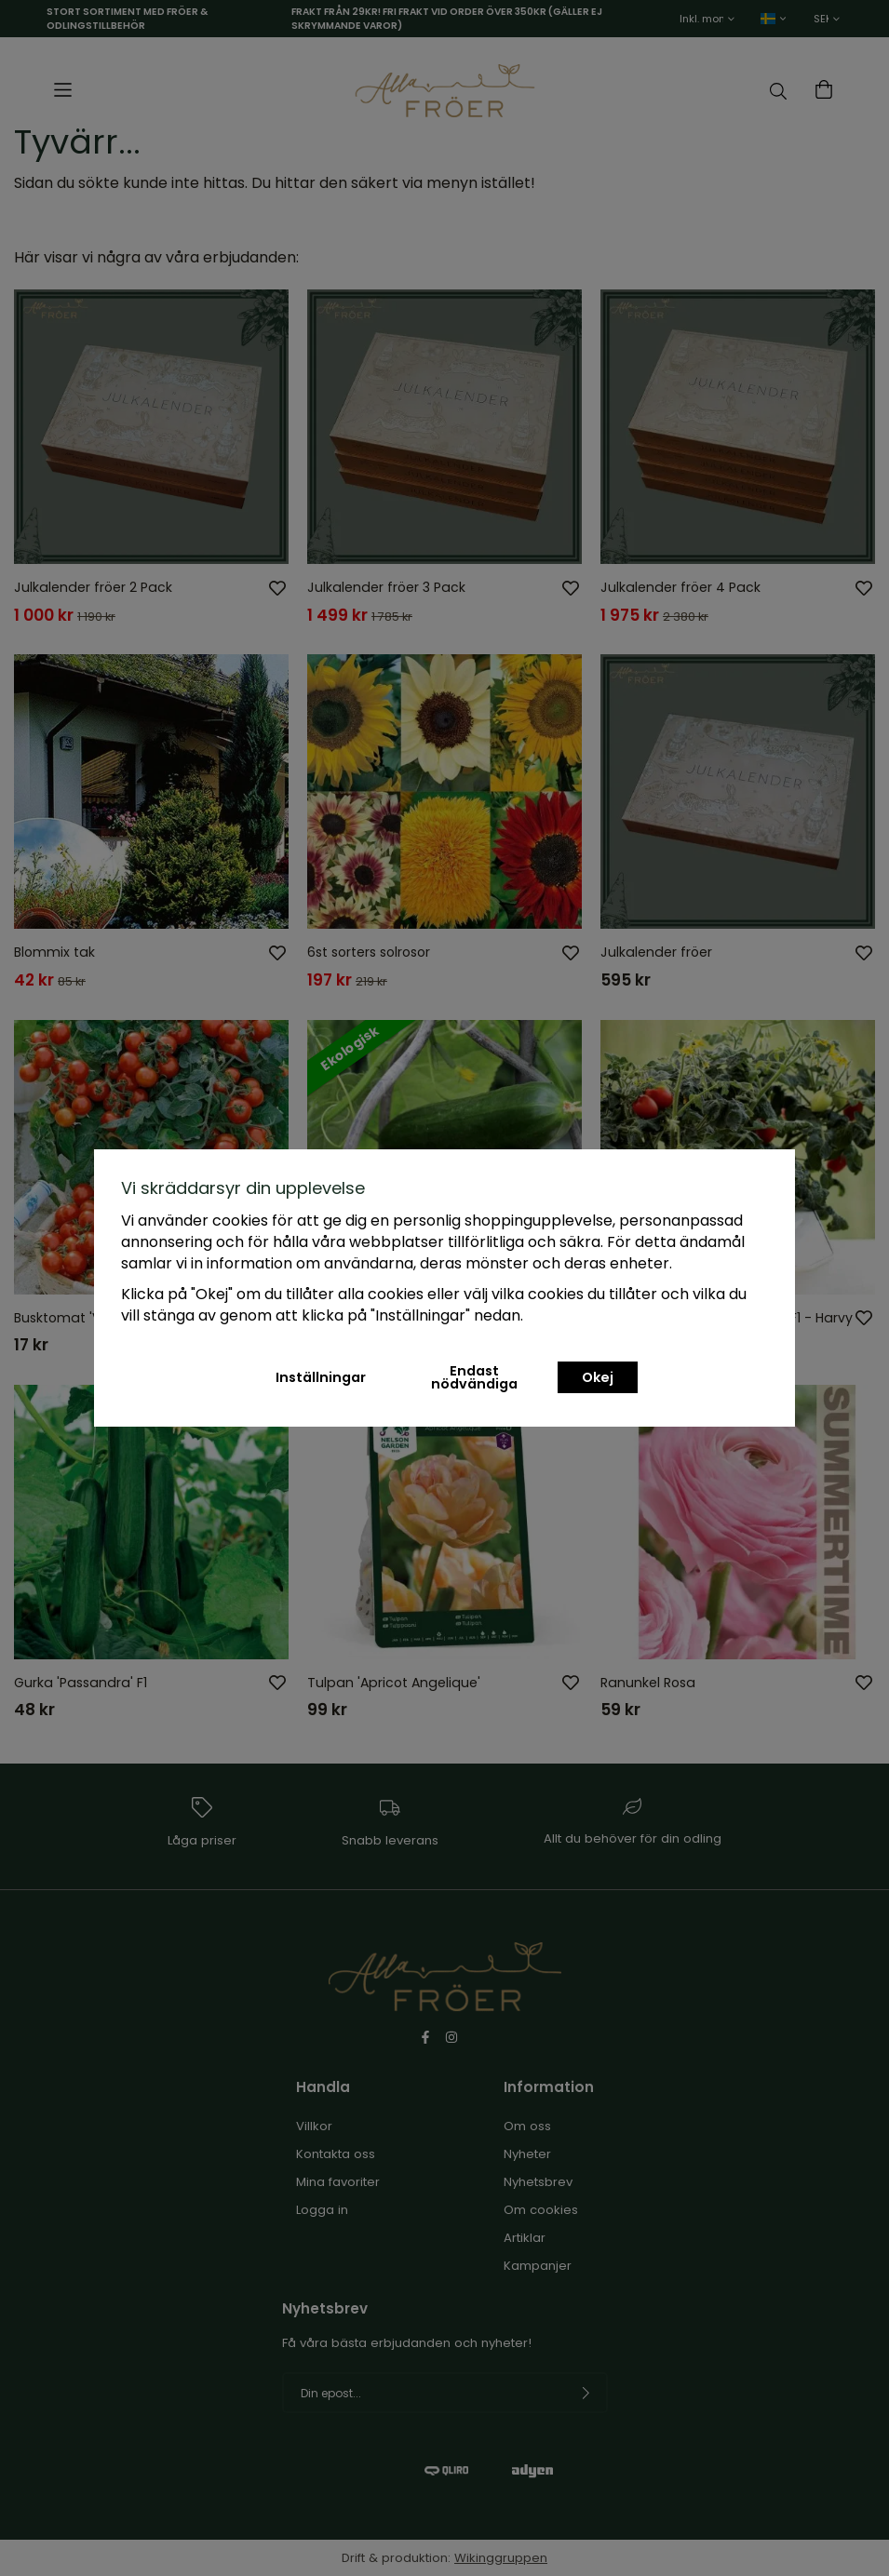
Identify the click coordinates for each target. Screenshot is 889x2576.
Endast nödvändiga (474, 1377)
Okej (597, 1377)
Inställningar (321, 1377)
